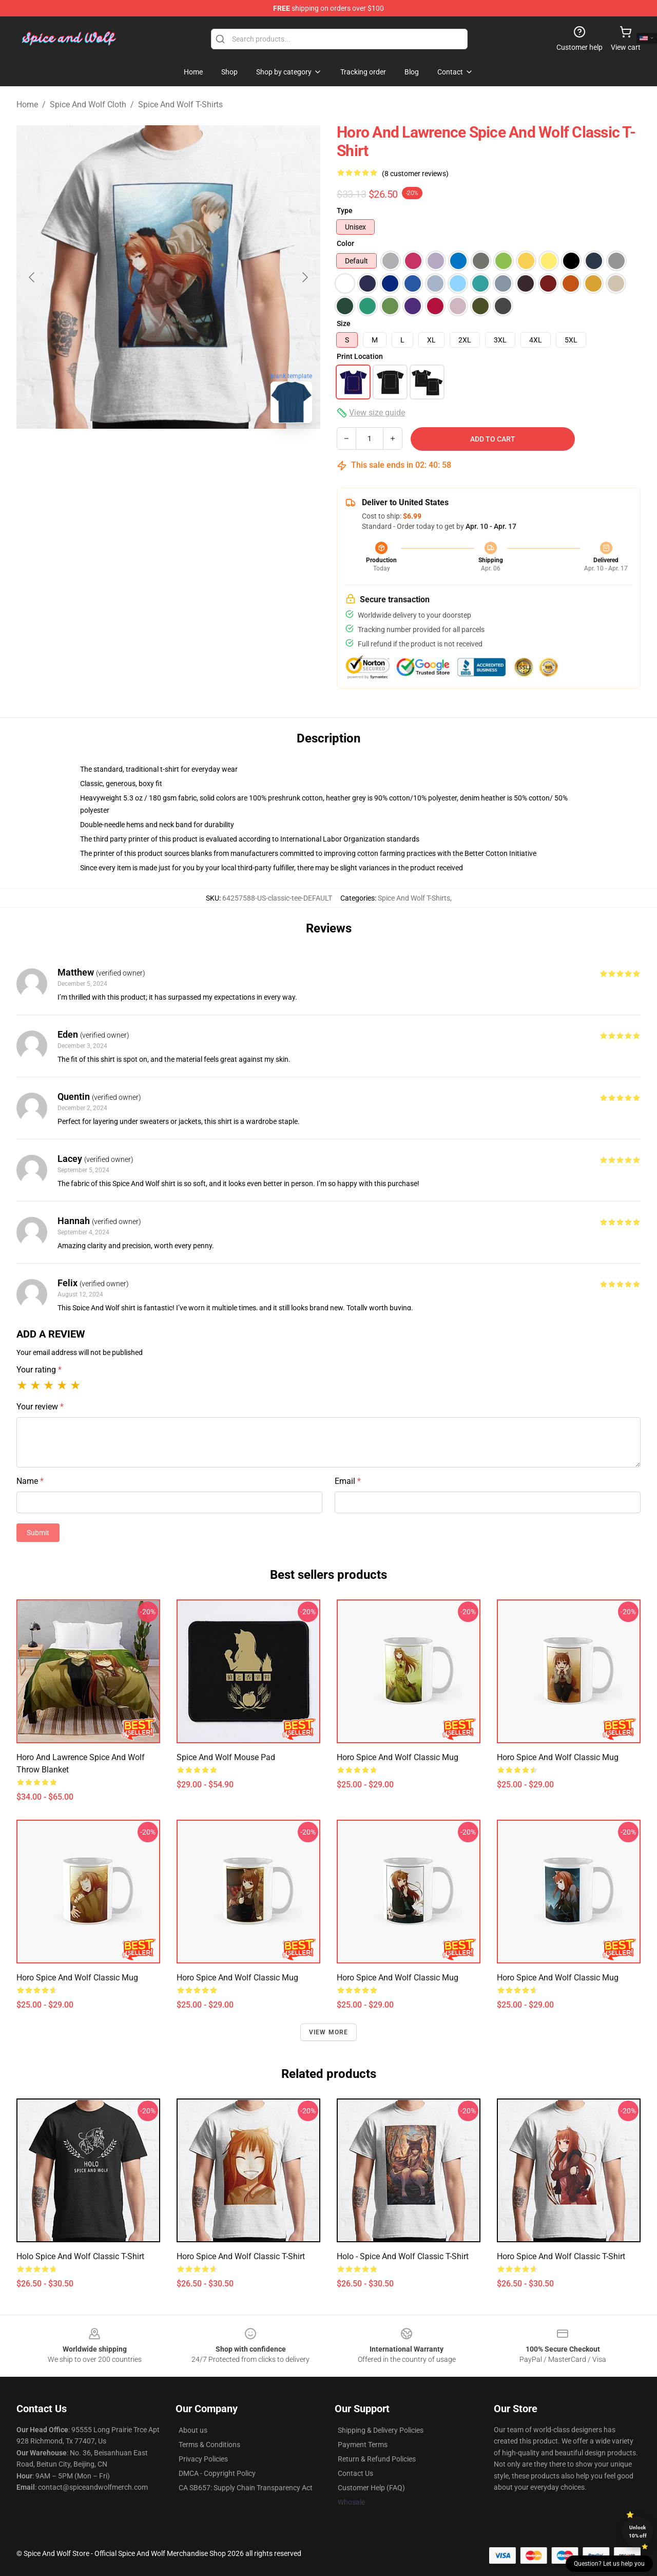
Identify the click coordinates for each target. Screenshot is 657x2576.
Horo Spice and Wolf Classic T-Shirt (241, 2256)
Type (345, 210)
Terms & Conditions (209, 2444)
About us (193, 2430)
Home (27, 104)
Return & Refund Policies (377, 2459)
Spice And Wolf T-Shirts (180, 104)
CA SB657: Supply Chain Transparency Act (246, 2488)
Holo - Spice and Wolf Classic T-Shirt (403, 2256)
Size (344, 323)
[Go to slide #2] (168, 453)
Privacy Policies (203, 2459)
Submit (38, 1533)
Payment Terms (363, 2444)
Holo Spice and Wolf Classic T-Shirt (80, 2256)
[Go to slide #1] (115, 453)
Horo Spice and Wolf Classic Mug (397, 1757)
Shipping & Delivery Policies (380, 2430)
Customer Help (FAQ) (371, 2488)
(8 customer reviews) (415, 173)
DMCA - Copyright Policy (217, 2473)
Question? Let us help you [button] (609, 2563)
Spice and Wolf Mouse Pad (226, 1757)
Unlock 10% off (638, 2532)
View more (329, 2032)
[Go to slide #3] (221, 453)
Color (345, 243)
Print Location (360, 356)
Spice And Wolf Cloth (88, 104)
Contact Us (355, 2473)
